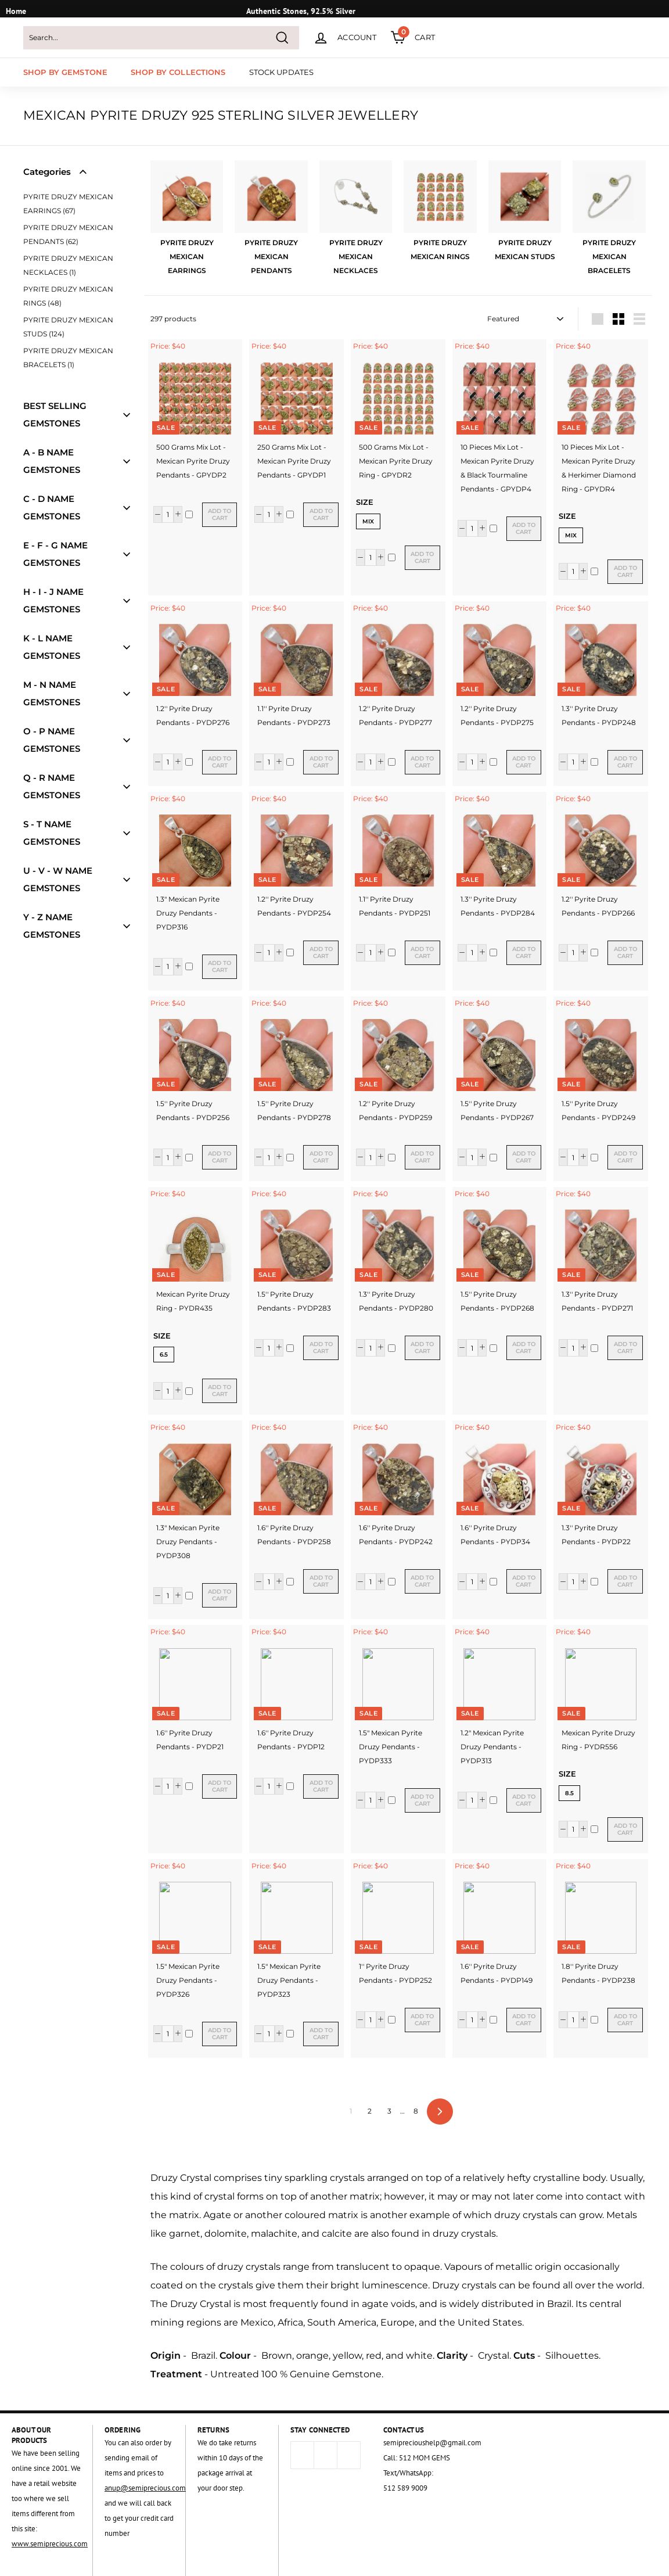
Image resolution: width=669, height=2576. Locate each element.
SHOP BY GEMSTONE (65, 72)
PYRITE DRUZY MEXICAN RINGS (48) (68, 296)
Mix (368, 521)
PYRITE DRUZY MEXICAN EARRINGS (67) (68, 203)
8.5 (569, 1793)
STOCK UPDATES (281, 72)
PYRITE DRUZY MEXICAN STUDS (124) (68, 326)
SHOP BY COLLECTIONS (178, 72)
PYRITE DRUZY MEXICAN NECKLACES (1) (68, 265)
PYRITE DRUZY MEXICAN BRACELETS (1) (68, 357)
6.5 (164, 1354)
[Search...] (161, 37)
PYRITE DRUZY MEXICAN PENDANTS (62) (68, 234)
